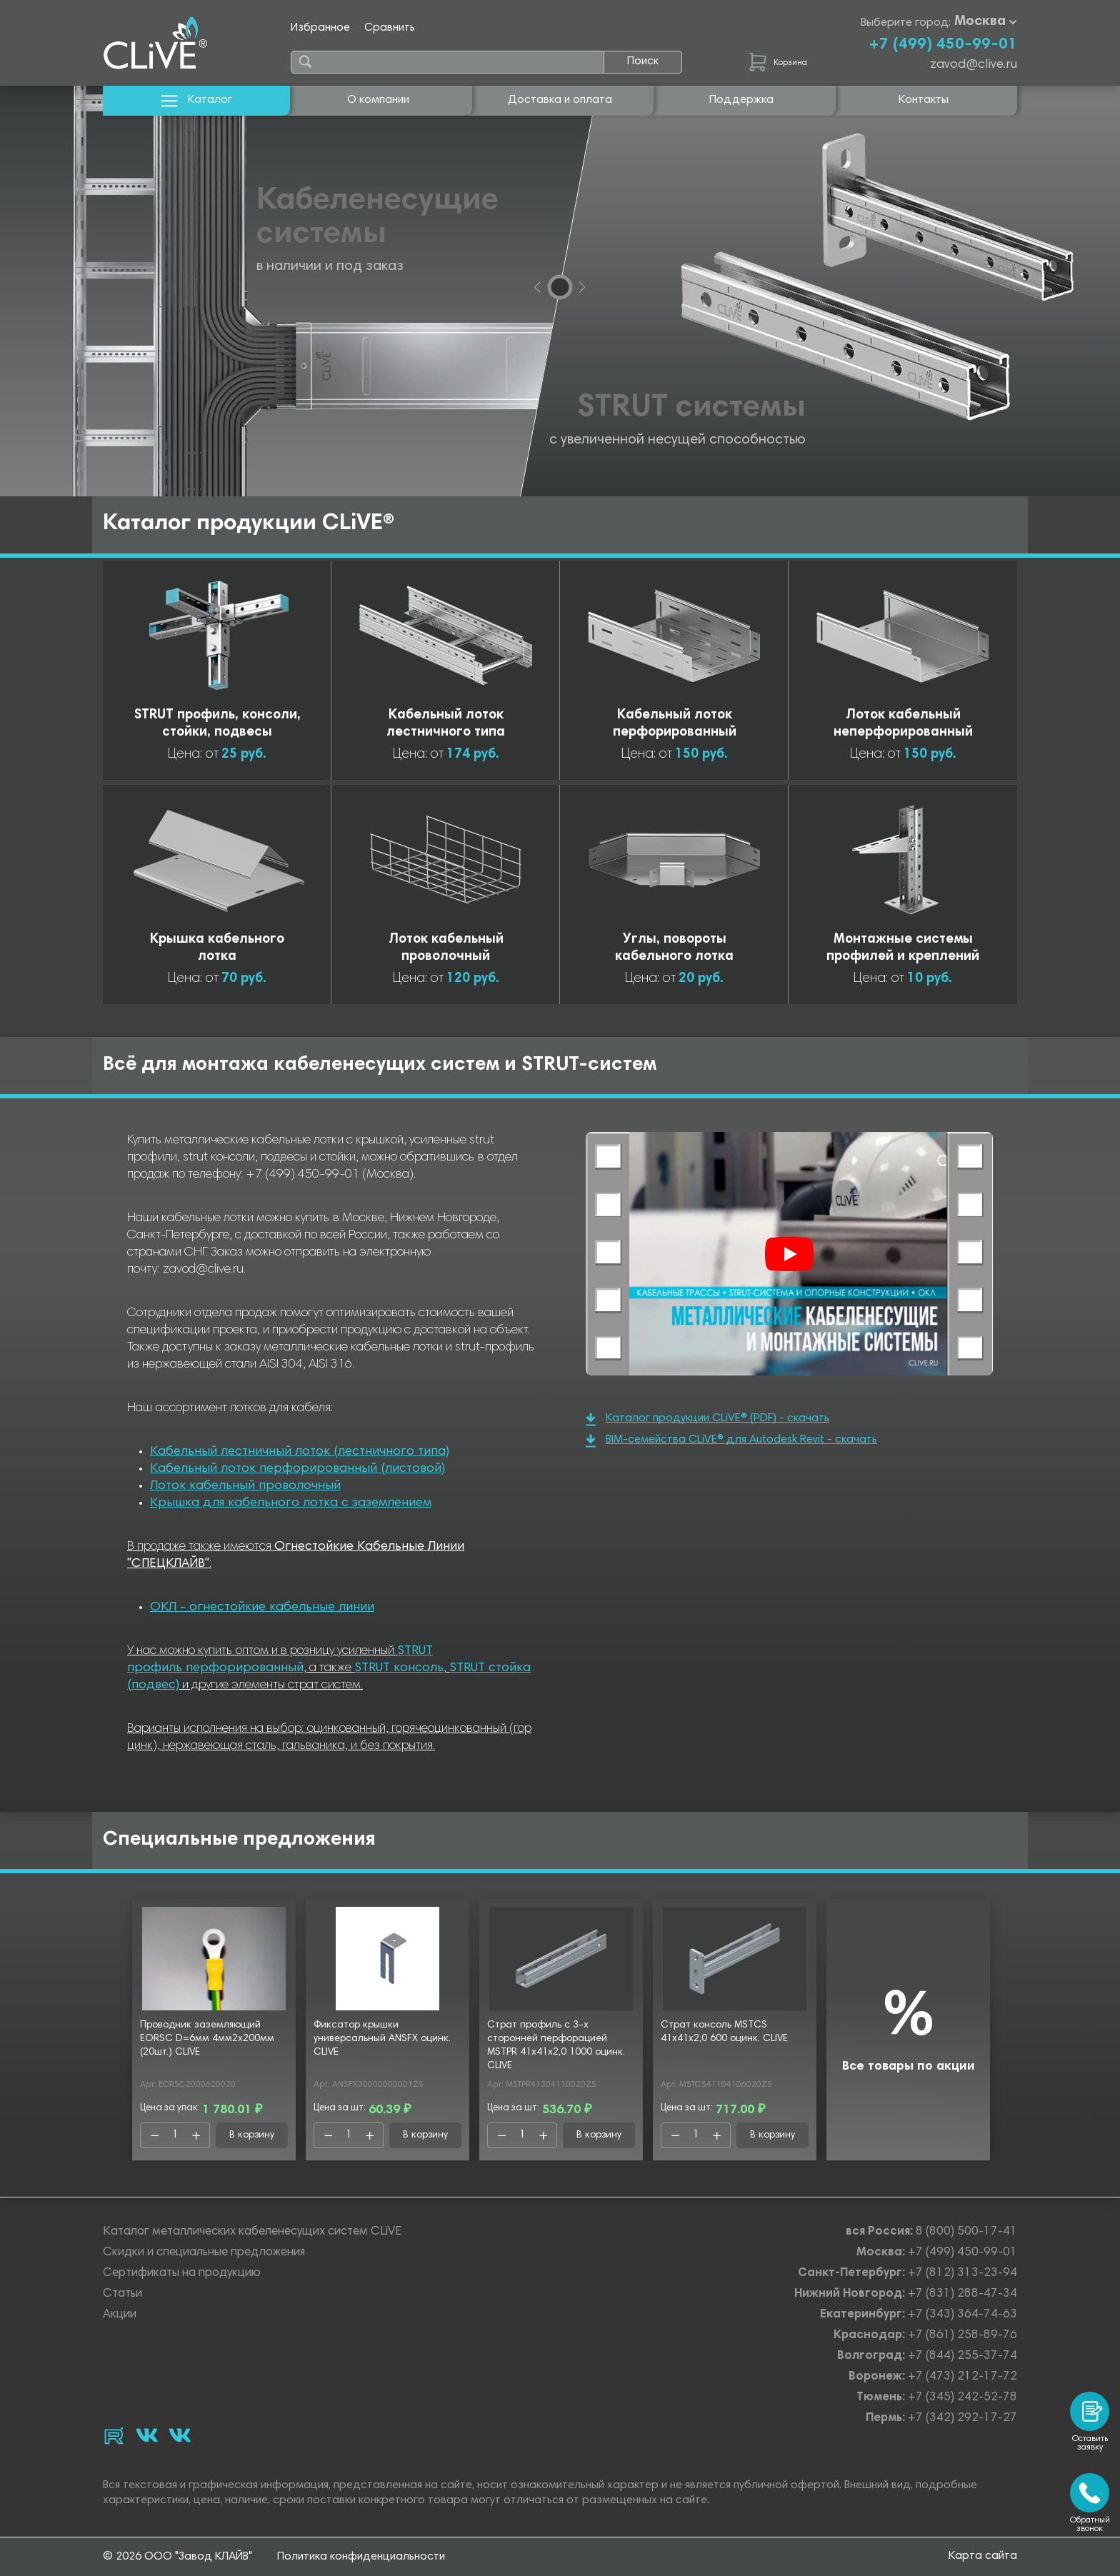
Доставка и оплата (560, 100)
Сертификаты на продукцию (182, 2273)
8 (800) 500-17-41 (966, 2232)
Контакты (924, 100)
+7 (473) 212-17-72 (962, 2377)
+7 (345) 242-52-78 (962, 2398)
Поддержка (741, 100)
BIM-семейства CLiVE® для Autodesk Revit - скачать (731, 1441)
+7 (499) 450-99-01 (943, 45)
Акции (119, 2315)
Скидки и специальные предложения (204, 2253)
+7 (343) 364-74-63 (962, 2315)
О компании (378, 100)
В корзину (251, 2135)
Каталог (196, 100)
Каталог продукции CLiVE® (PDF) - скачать (707, 1419)
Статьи (122, 2294)
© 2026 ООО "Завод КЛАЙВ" (177, 2556)
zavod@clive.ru (973, 65)
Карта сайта (983, 2556)
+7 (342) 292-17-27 (962, 2418)
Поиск (643, 61)
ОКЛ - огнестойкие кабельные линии (262, 1607)
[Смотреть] (789, 1254)
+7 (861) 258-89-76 (962, 2336)
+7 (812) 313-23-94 (962, 2273)
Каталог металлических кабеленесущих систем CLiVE (252, 2232)
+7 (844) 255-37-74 (962, 2356)
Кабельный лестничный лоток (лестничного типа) (299, 1451)
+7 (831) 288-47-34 (962, 2294)
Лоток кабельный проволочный (245, 1486)
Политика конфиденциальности (361, 2556)
